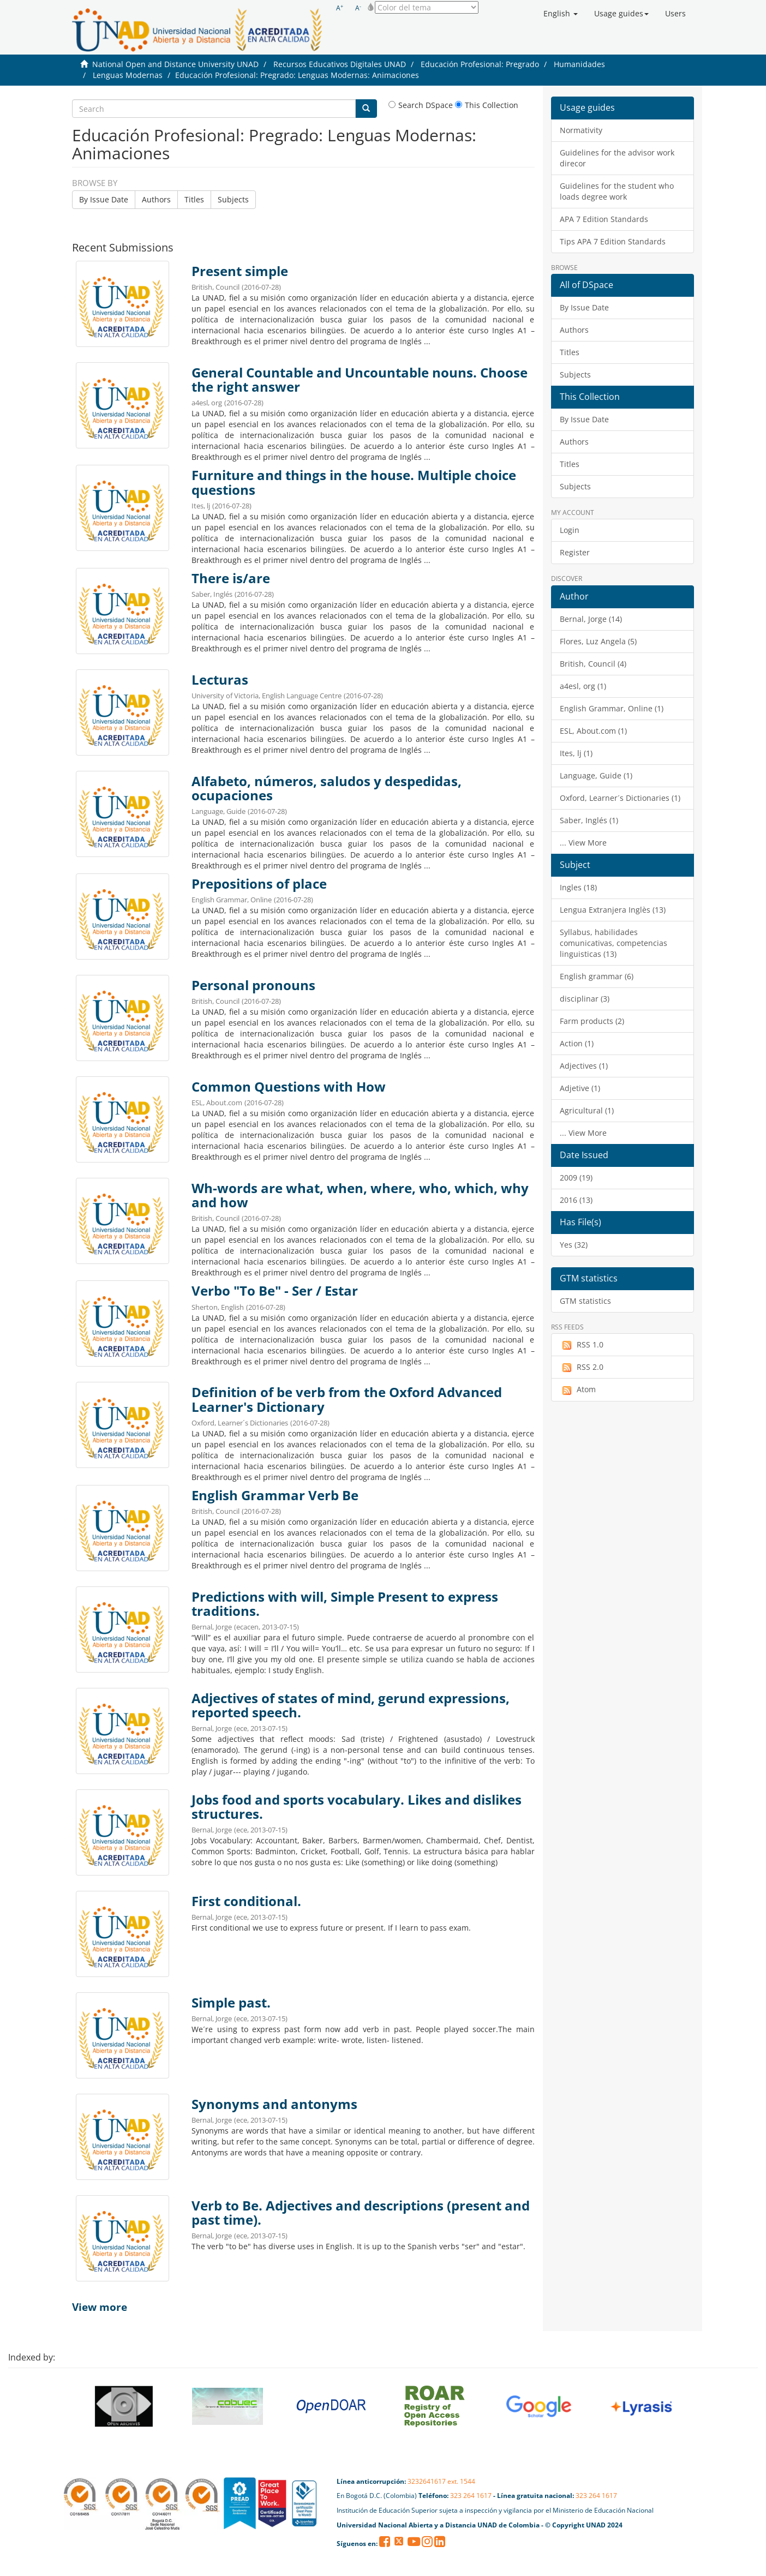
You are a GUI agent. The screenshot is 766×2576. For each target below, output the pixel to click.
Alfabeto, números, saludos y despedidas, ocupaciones (327, 788)
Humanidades (579, 64)
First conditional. (246, 1901)
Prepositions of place (259, 883)
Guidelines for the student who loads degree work (617, 191)
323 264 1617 (471, 2495)
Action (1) (577, 1043)
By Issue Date (103, 199)
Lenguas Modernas (128, 75)
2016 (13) (576, 1200)
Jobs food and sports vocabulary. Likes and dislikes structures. (357, 1807)
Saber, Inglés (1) (589, 820)
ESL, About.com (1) (593, 731)
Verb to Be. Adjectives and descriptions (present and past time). (361, 2212)
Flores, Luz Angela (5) (598, 641)
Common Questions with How (289, 1086)
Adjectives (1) (584, 1066)
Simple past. (231, 2002)
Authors (156, 199)
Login (569, 530)
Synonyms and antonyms (274, 2104)
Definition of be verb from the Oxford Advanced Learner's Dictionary (347, 1399)
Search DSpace (420, 105)
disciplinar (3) (584, 998)
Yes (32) (574, 1244)
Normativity (581, 130)
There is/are (231, 578)
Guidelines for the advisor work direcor (617, 158)
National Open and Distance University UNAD (175, 64)
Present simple (240, 271)
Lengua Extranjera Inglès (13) (613, 909)
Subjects (233, 199)
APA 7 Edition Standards (604, 219)
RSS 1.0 (581, 1344)
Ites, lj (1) (576, 753)
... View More (583, 842)
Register (575, 552)
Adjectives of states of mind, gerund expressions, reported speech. (351, 1705)
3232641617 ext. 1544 (441, 2481)
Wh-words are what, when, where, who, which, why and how (360, 1195)
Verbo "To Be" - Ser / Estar (275, 1290)
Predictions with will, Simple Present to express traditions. (345, 1604)
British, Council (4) (593, 663)
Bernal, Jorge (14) (591, 619)
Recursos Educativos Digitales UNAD (339, 64)
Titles (194, 199)
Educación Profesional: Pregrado (480, 64)
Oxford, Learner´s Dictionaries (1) (620, 798)
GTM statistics (585, 1301)
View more (99, 2307)
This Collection (486, 105)
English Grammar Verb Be (275, 1495)
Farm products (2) (592, 1021)
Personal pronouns (253, 985)
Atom (578, 1389)
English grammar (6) (596, 976)
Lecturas (220, 679)
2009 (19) (576, 1177)
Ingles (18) (578, 887)
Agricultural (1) (587, 1110)
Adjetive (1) (580, 1088)
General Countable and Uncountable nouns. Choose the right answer (360, 380)
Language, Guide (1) (596, 775)
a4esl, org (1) (583, 686)
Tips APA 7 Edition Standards (613, 241)
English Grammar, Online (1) (611, 708)
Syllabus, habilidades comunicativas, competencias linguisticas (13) (613, 943)
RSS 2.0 (581, 1367)
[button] (560, 13)
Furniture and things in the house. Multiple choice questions (354, 482)
